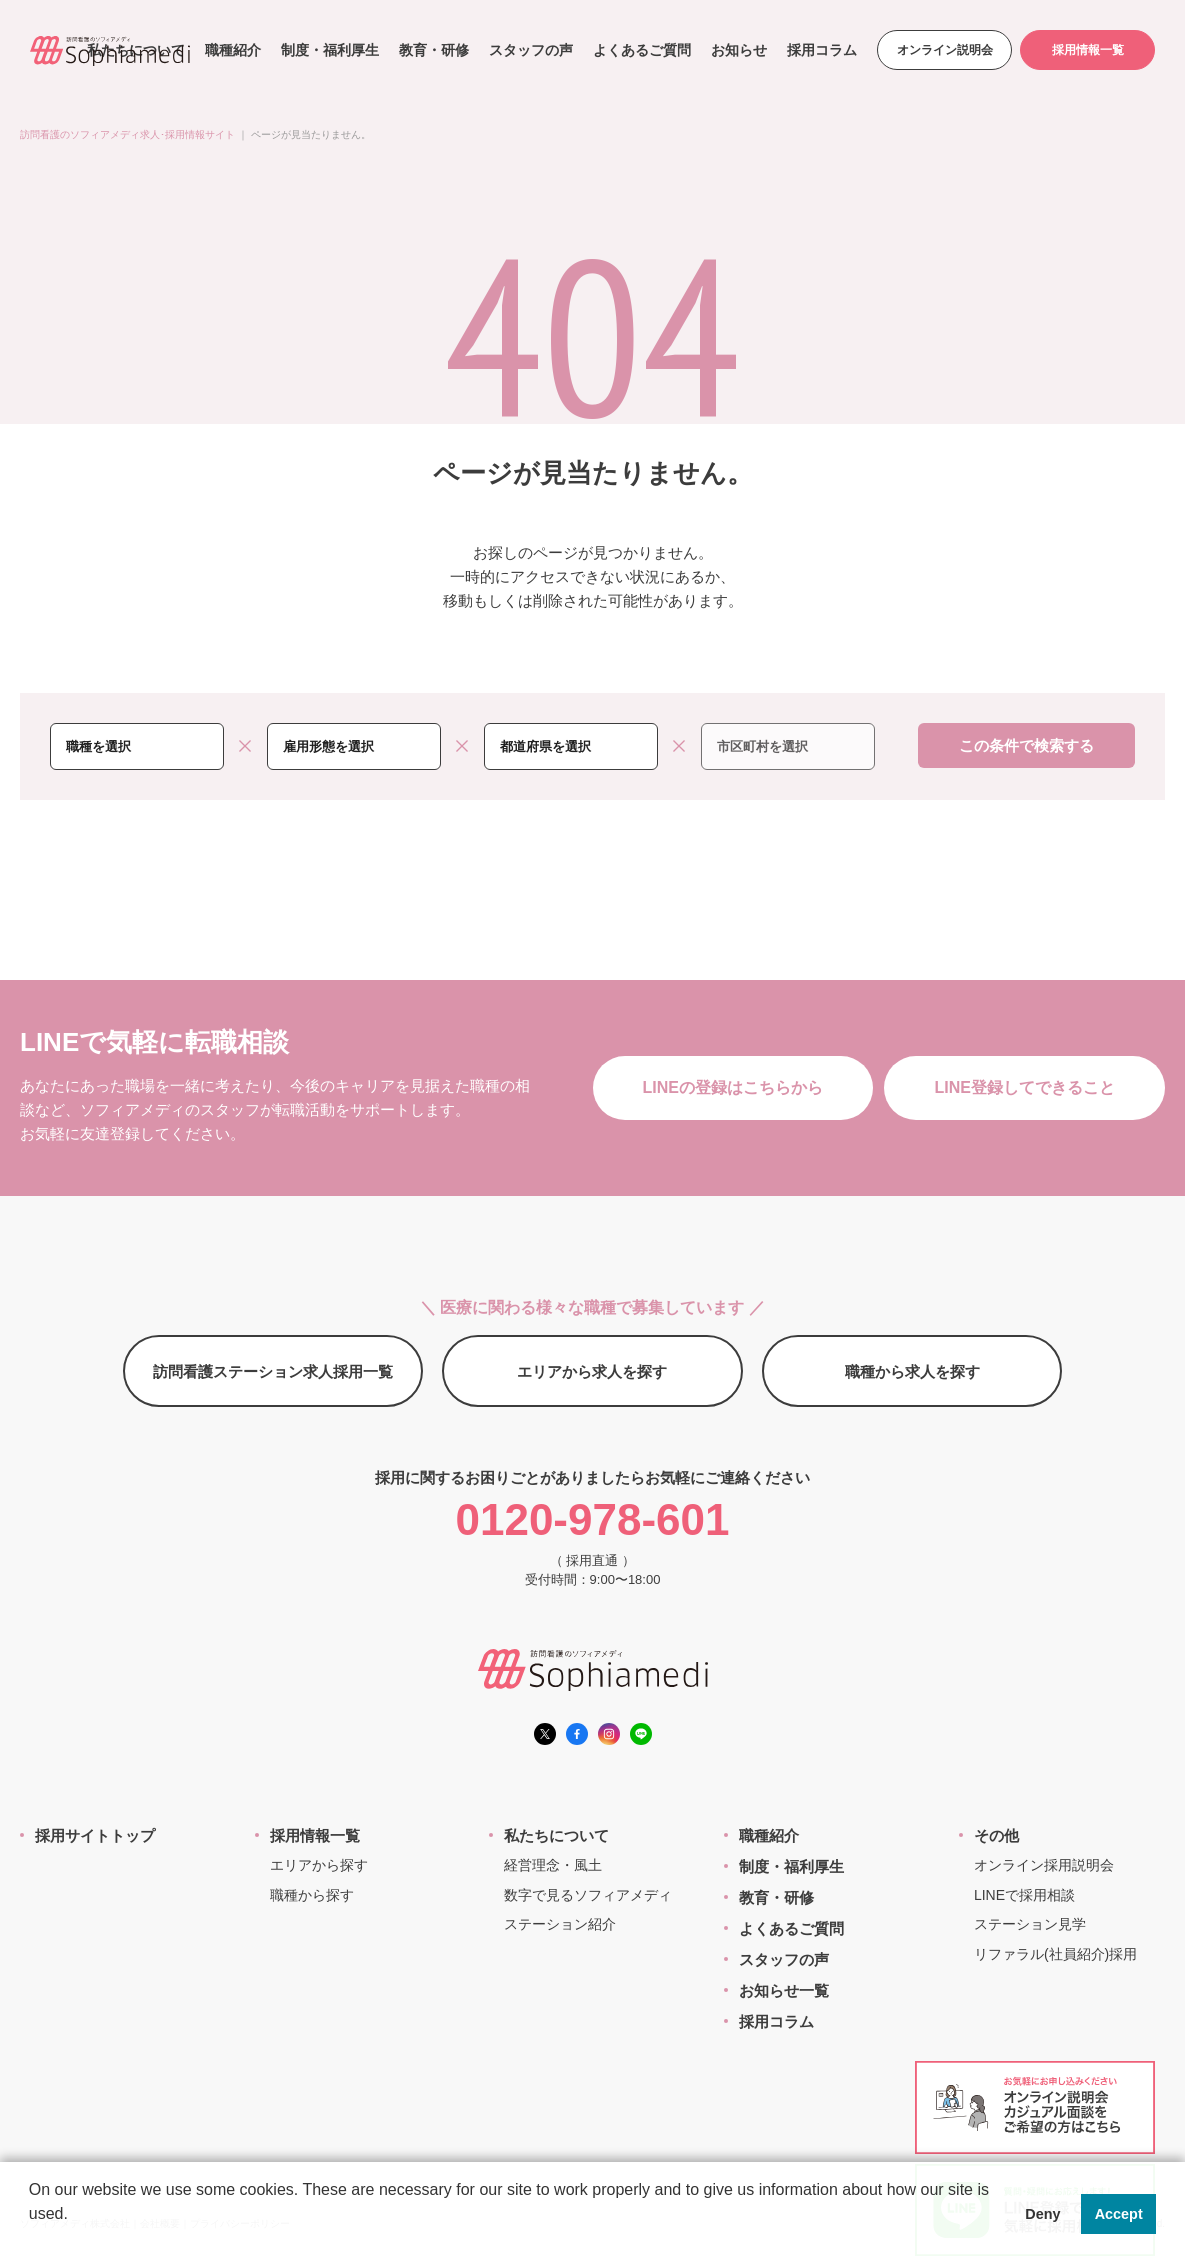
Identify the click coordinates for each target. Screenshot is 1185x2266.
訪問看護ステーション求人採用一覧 (273, 1371)
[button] (32, 2240)
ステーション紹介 (560, 1924)
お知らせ (739, 50)
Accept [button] (1119, 2214)
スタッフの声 (531, 50)
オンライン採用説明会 (1044, 1865)
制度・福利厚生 (330, 50)
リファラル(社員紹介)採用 (1055, 1954)
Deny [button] (1042, 2214)
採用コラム (822, 50)
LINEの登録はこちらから (733, 1087)
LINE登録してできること (1025, 1087)
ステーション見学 (1030, 1924)
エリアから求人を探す (592, 1371)
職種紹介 (233, 50)
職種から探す (312, 1895)
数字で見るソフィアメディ (588, 1895)
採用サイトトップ (95, 1835)
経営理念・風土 (553, 1865)
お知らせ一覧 (784, 1990)
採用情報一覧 (1088, 50)
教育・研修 (434, 50)
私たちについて (556, 1835)
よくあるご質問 (642, 50)
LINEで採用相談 (1024, 1895)
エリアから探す (319, 1865)
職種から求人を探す (912, 1371)
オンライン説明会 (945, 50)
